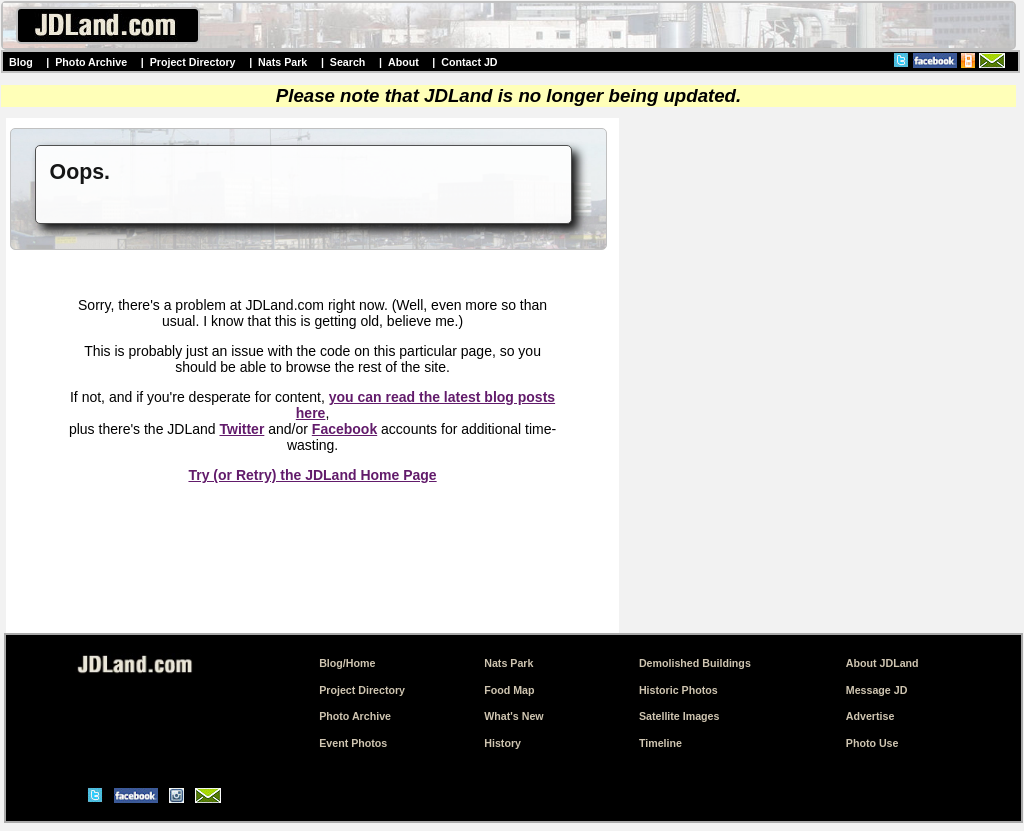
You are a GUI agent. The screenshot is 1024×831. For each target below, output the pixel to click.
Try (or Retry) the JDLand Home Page (312, 475)
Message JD (877, 690)
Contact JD (469, 62)
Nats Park (282, 62)
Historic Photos (678, 690)
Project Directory (193, 62)
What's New (513, 716)
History (502, 743)
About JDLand (882, 663)
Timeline (660, 743)
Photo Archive (91, 62)
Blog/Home (347, 663)
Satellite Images (679, 716)
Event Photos (353, 743)
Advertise (870, 716)
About (403, 62)
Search (348, 62)
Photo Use (872, 743)
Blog (21, 62)
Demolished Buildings (695, 663)
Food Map (509, 690)
